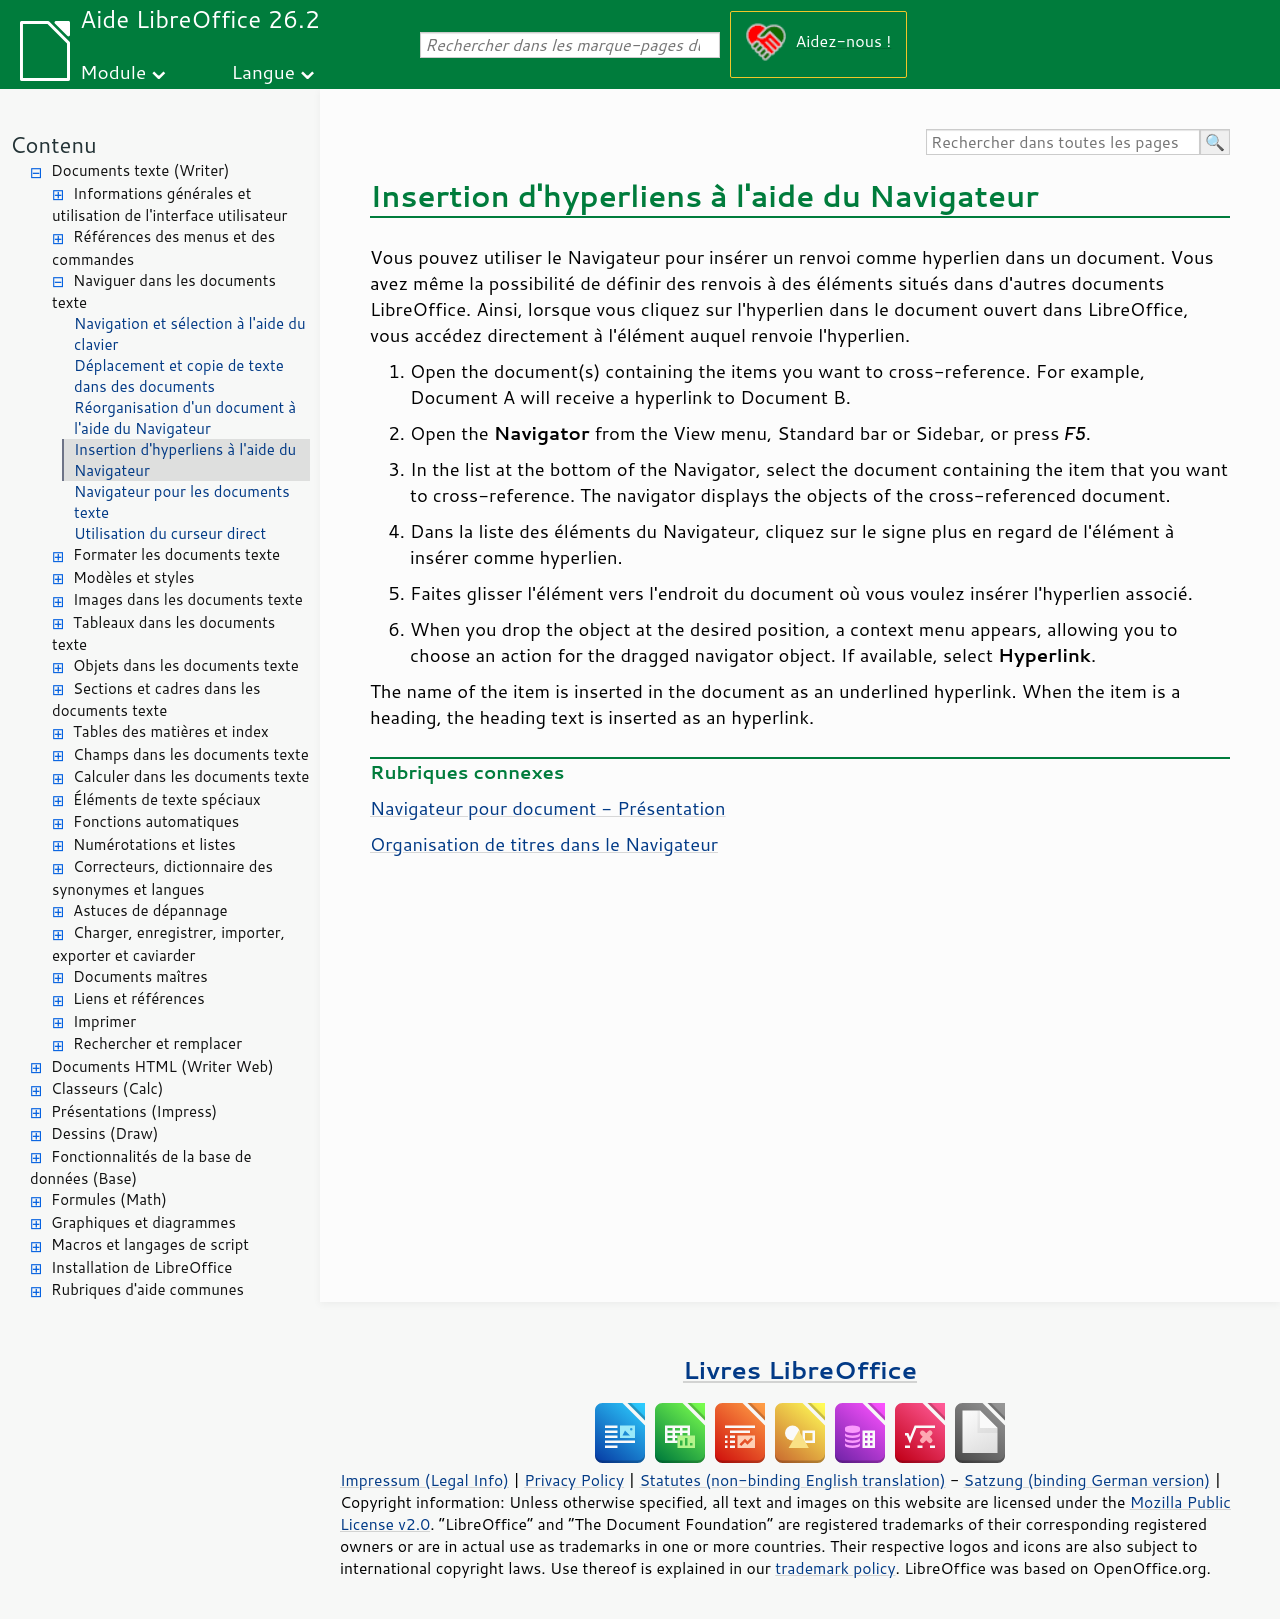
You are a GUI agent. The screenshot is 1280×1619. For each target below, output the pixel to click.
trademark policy (835, 1568)
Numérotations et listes (154, 844)
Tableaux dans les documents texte (163, 634)
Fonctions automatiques (156, 821)
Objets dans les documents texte (186, 665)
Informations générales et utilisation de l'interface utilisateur (169, 205)
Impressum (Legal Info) (424, 1480)
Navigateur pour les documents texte (182, 502)
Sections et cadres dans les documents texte (156, 700)
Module (113, 71)
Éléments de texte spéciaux (167, 799)
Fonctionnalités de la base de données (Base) (140, 1168)
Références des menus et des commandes (163, 248)
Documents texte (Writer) (140, 170)
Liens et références (139, 998)
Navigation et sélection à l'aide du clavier (190, 334)
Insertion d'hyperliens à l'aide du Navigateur (185, 460)
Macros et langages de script (150, 1244)
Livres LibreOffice (800, 1369)
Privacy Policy (574, 1480)
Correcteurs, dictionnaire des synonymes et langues (162, 878)
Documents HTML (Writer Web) (162, 1066)
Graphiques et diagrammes (143, 1222)
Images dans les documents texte (188, 599)
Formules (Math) (109, 1199)
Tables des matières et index (171, 731)
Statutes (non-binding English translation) (792, 1480)
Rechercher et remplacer (157, 1043)
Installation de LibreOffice (141, 1267)
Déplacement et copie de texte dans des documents (179, 376)
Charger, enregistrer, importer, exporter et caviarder (168, 944)
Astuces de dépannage (150, 910)
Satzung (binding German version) (1087, 1480)
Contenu (53, 144)
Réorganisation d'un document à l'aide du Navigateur (185, 418)
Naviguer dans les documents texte (164, 292)
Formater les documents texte (176, 554)
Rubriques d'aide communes (147, 1289)
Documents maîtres (140, 976)
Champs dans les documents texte (191, 754)
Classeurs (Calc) (107, 1088)
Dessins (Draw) (104, 1133)
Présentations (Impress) (134, 1111)
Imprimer (104, 1021)
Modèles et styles (134, 577)
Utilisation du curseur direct (170, 533)
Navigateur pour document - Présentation (548, 808)
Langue (263, 71)
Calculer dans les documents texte (191, 776)
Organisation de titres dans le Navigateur (544, 844)
